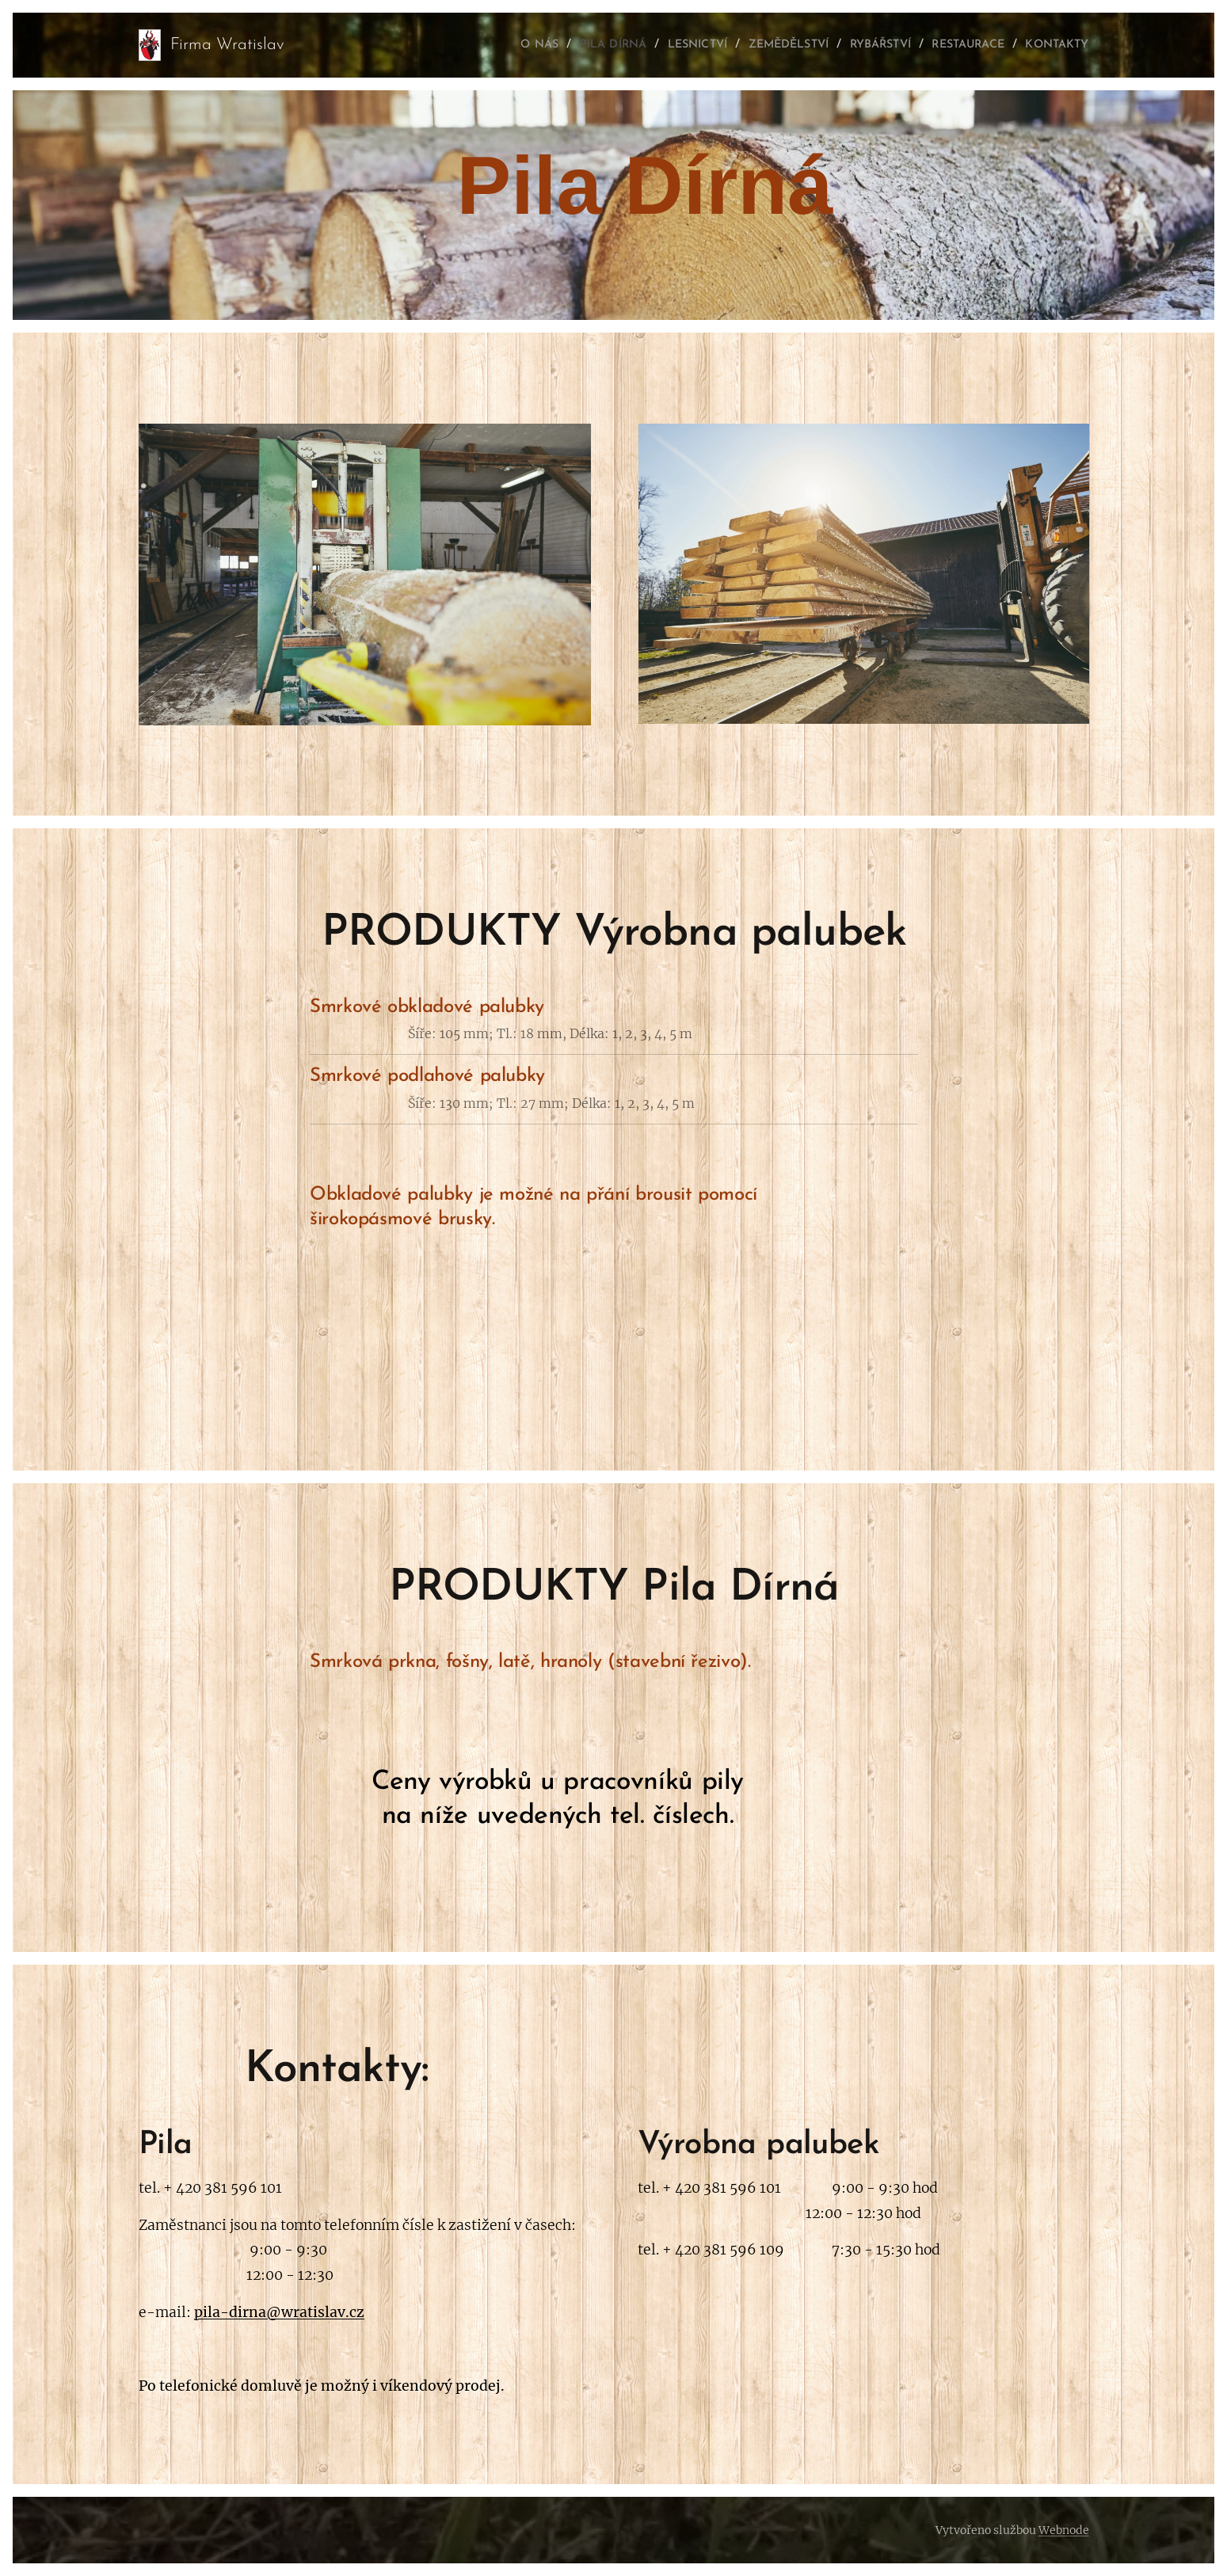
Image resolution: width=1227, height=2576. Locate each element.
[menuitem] (479, 45)
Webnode (1063, 2530)
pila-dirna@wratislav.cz (279, 2311)
